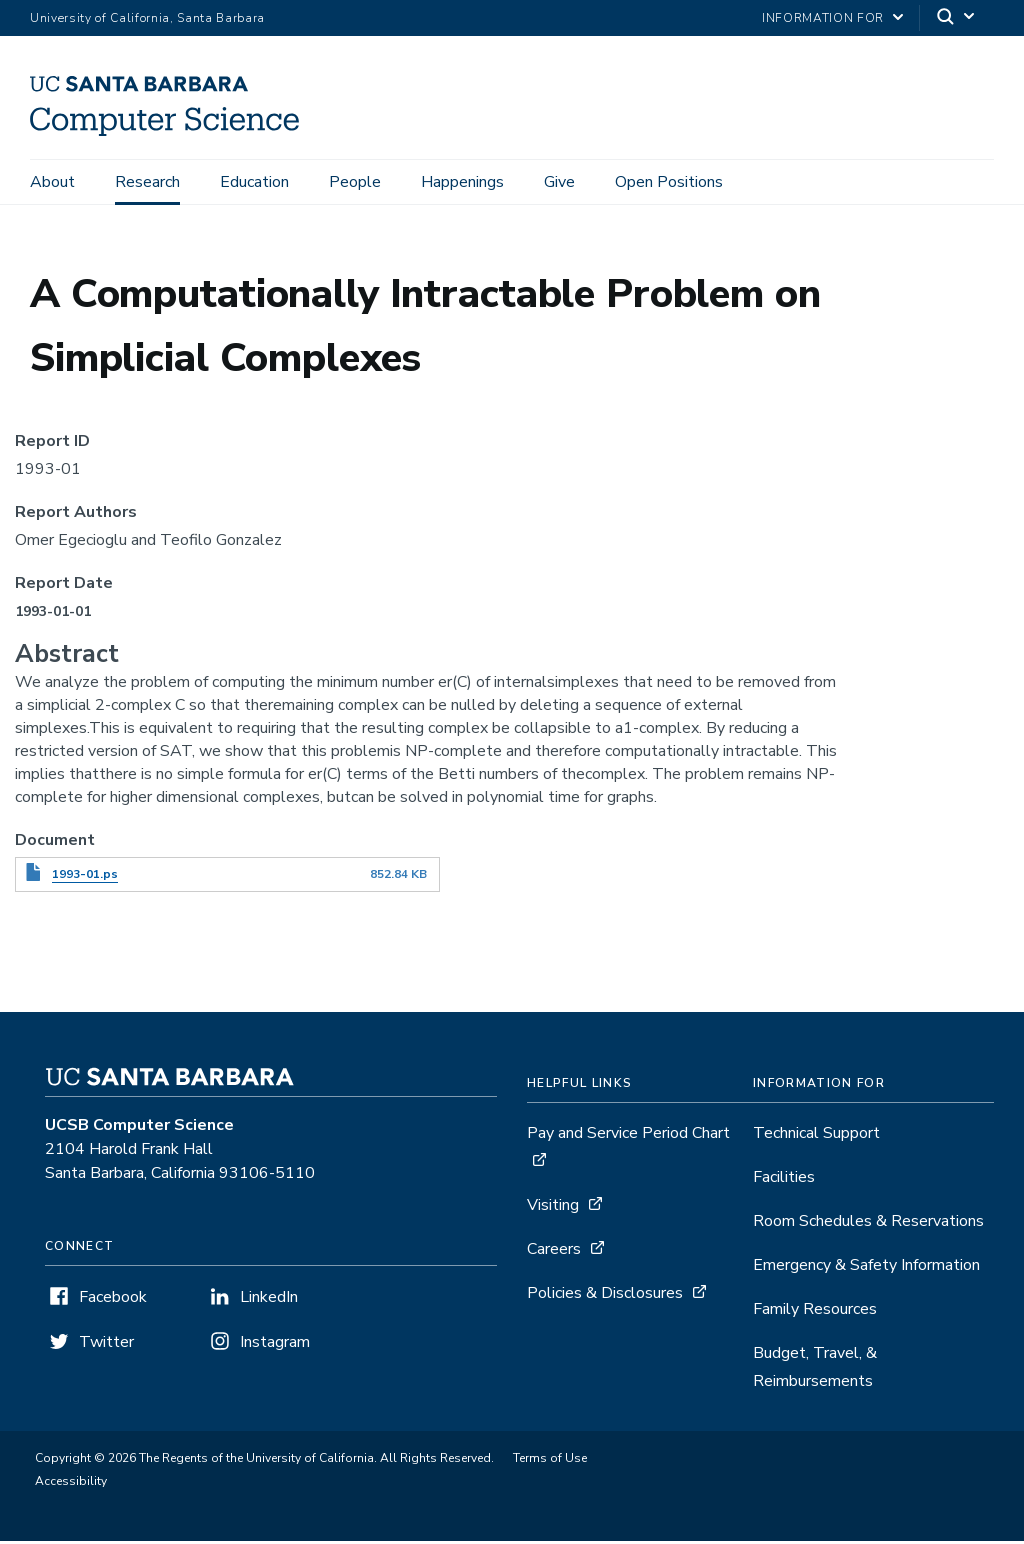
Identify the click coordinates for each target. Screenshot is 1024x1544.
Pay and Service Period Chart (628, 1136)
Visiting (553, 1208)
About (52, 182)
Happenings (462, 182)
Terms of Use (550, 1461)
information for (823, 18)
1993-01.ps (85, 877)
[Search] (957, 18)
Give (559, 182)
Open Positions (669, 182)
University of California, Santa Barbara (147, 18)
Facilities (784, 1180)
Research (147, 182)
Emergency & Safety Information (866, 1268)
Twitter (106, 1345)
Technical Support (816, 1136)
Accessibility (71, 1484)
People (355, 182)
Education (254, 182)
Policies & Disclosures (605, 1296)
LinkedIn (269, 1300)
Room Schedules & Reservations (868, 1224)
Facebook (113, 1300)
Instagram (275, 1345)
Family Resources (815, 1312)
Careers (554, 1252)
